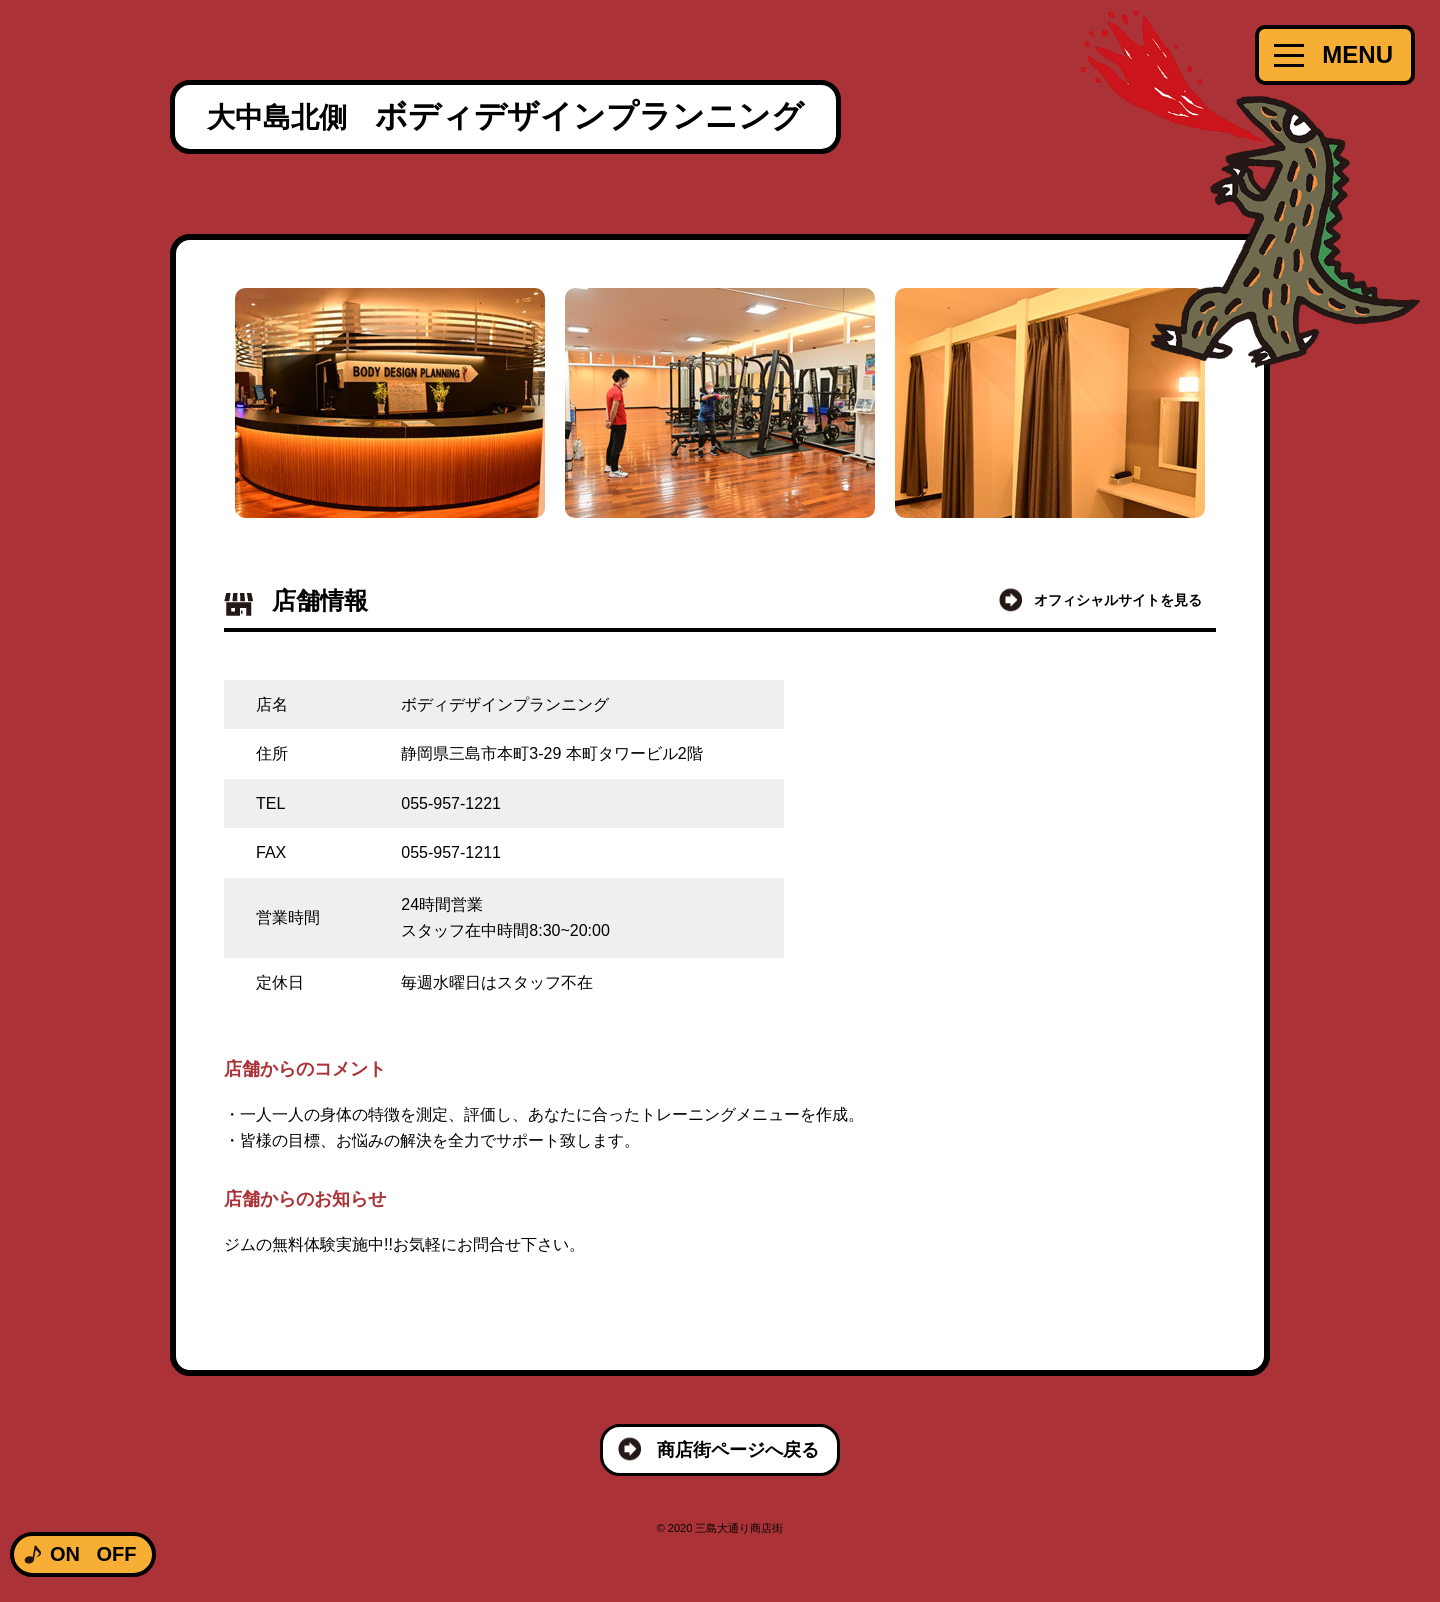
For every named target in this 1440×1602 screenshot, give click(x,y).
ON (65, 1554)
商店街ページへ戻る (738, 1450)
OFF (116, 1554)
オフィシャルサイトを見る (1118, 600)
